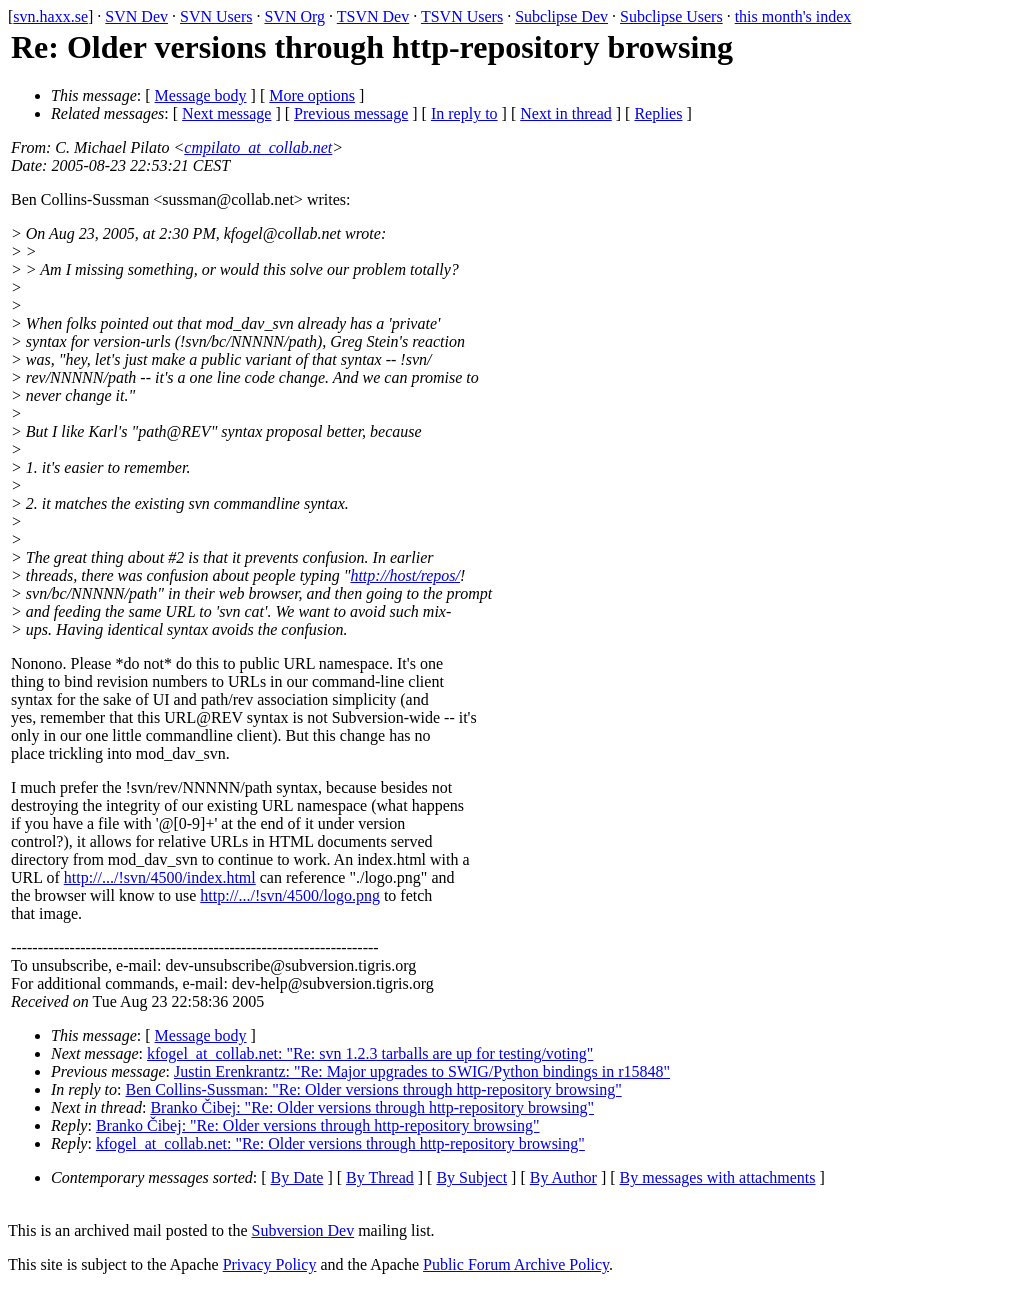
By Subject (471, 1177)
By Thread (380, 1177)
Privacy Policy (270, 1264)
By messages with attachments (718, 1177)
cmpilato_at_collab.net (258, 147)
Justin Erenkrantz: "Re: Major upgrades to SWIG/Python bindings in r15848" (422, 1071)
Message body (201, 95)
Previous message (351, 113)
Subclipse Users (671, 16)
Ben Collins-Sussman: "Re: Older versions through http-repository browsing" (374, 1089)
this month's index (793, 16)
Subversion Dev (303, 1230)
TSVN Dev (373, 16)
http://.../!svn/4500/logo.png (290, 895)
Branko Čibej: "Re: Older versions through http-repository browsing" (372, 1107)
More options (312, 95)
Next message (226, 113)
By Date (297, 1177)
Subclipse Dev (561, 16)
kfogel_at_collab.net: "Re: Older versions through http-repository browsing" (340, 1143)
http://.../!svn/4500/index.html (160, 877)
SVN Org (294, 16)
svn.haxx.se (50, 16)
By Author (563, 1177)
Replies (658, 113)
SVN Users (216, 16)
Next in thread (566, 113)
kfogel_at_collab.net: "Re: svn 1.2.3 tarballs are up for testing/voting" (370, 1053)
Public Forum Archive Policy (516, 1264)
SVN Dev (136, 16)
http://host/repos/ (405, 575)
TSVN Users (462, 16)
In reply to (464, 113)
